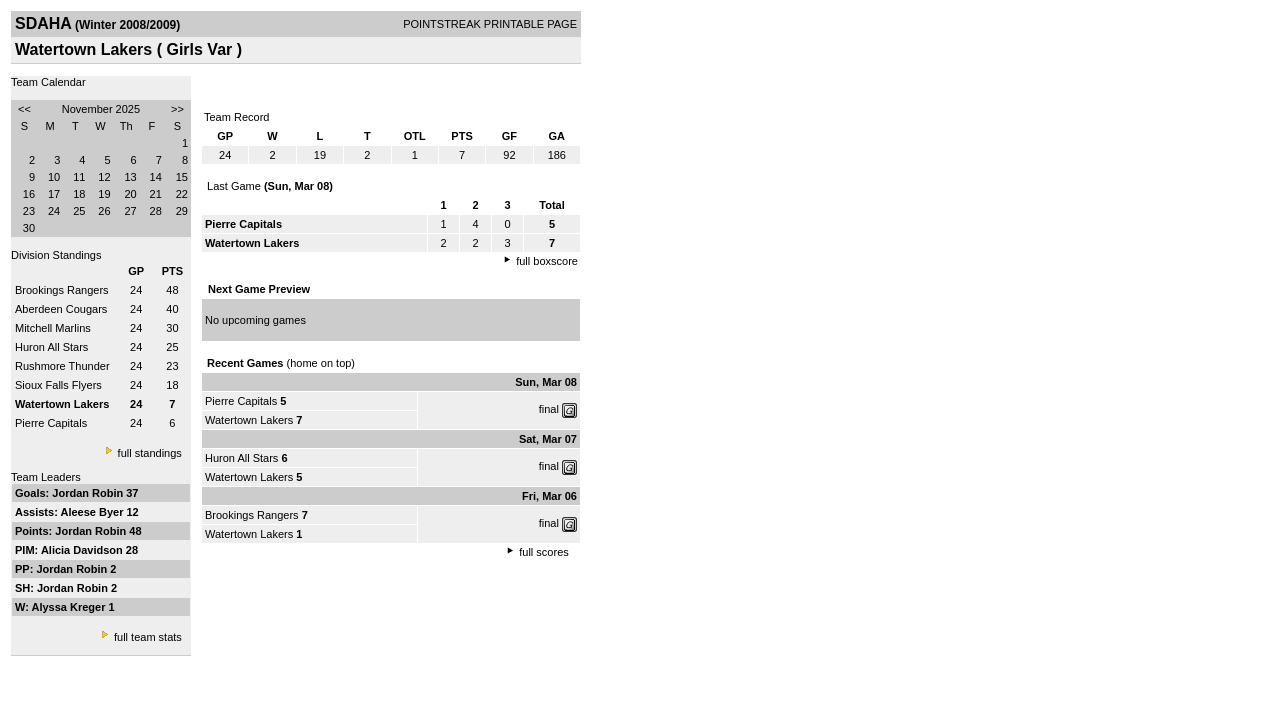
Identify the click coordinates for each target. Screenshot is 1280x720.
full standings (150, 453)
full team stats (148, 637)
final (549, 409)
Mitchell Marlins (53, 328)
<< (24, 109)
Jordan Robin (89, 493)
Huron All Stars (51, 347)
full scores (544, 552)
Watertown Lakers (249, 420)
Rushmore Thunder (62, 366)
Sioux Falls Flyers (58, 385)
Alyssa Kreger (70, 607)
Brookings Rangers (62, 290)
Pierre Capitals (51, 423)
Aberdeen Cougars (61, 309)
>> (177, 109)
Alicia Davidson (83, 550)
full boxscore (547, 261)
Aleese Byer (93, 512)
